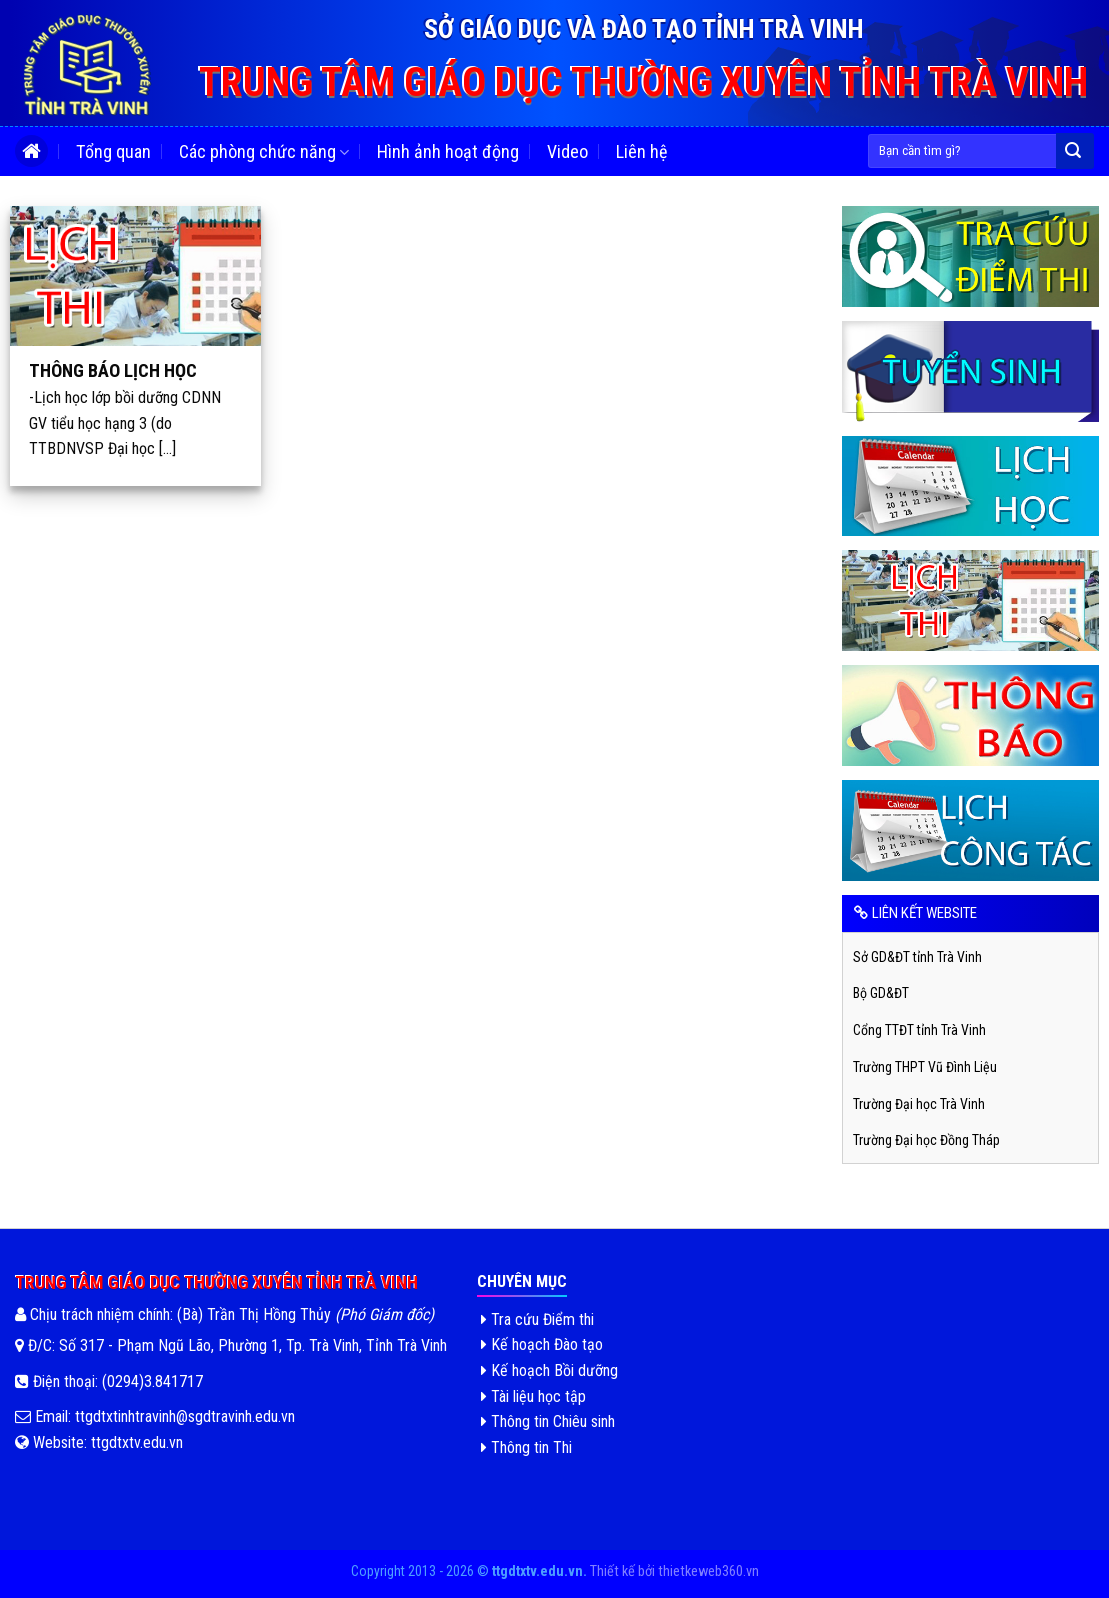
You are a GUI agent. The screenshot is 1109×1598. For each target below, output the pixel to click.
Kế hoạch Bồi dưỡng (549, 1370)
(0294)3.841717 (152, 1381)
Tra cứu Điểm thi (537, 1319)
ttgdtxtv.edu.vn (137, 1442)
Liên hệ (641, 152)
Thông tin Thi (526, 1447)
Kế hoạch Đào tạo (542, 1344)
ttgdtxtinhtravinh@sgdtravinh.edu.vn (183, 1416)
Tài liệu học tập (533, 1396)
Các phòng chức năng (264, 152)
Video (567, 152)
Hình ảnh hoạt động (448, 152)
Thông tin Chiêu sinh (548, 1421)
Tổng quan (113, 152)
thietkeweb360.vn (708, 1571)
